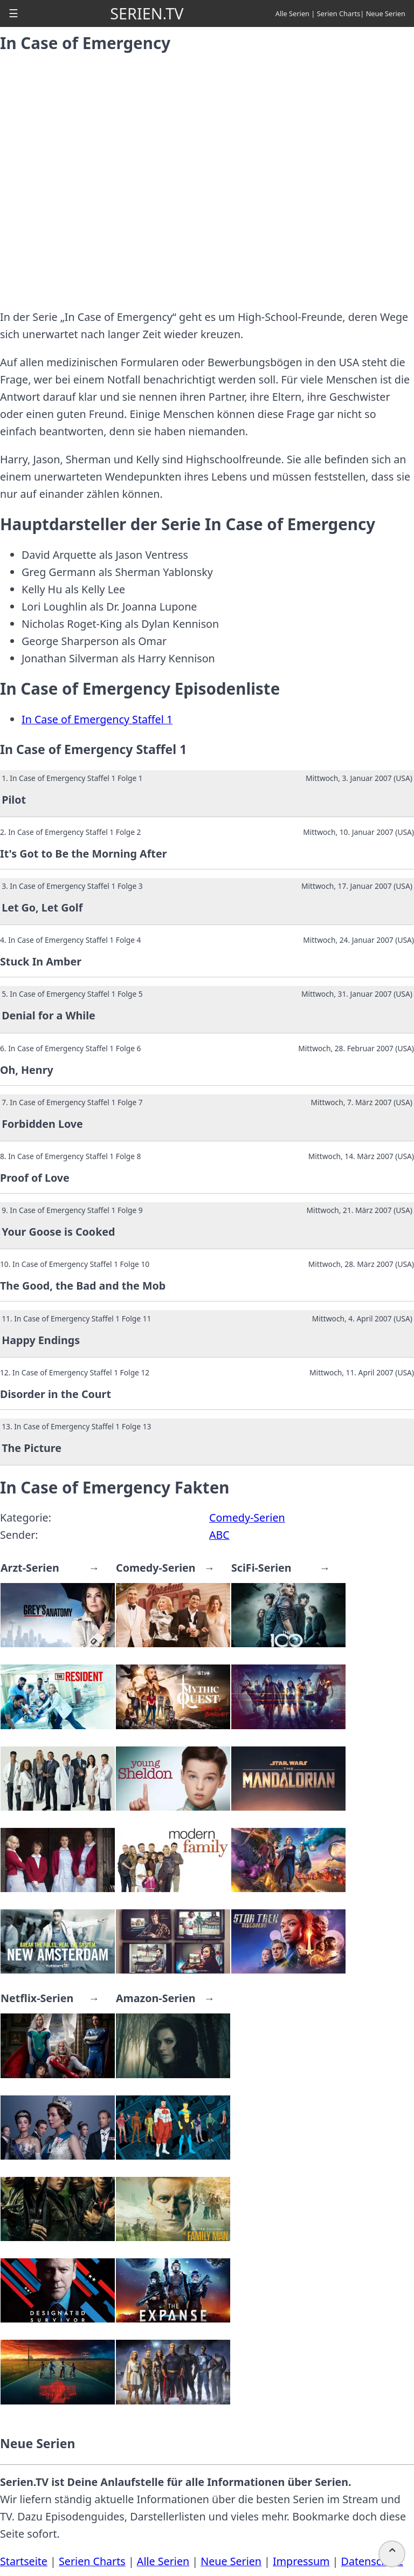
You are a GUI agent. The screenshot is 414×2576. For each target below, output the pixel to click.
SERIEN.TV (146, 13)
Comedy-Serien (247, 1517)
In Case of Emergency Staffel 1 (97, 719)
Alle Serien (292, 13)
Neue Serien (385, 13)
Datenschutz (372, 2561)
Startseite (23, 2561)
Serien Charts (339, 13)
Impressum (301, 2561)
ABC (219, 1534)
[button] (13, 13)
